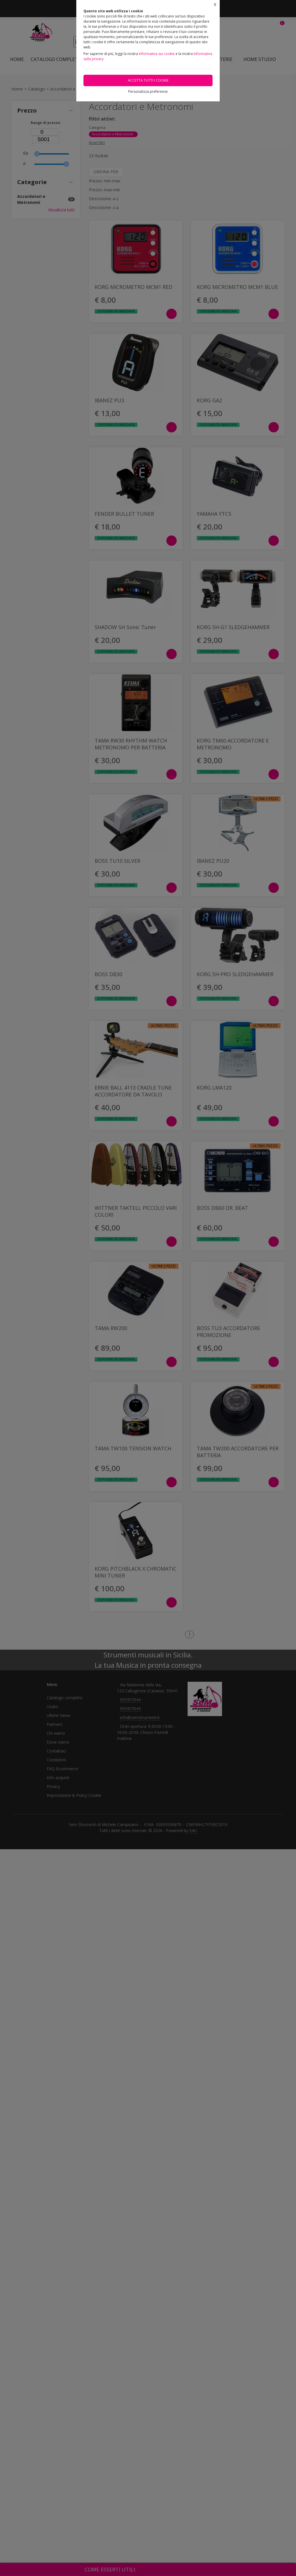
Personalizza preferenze (148, 91)
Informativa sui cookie (157, 53)
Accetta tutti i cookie (148, 80)
